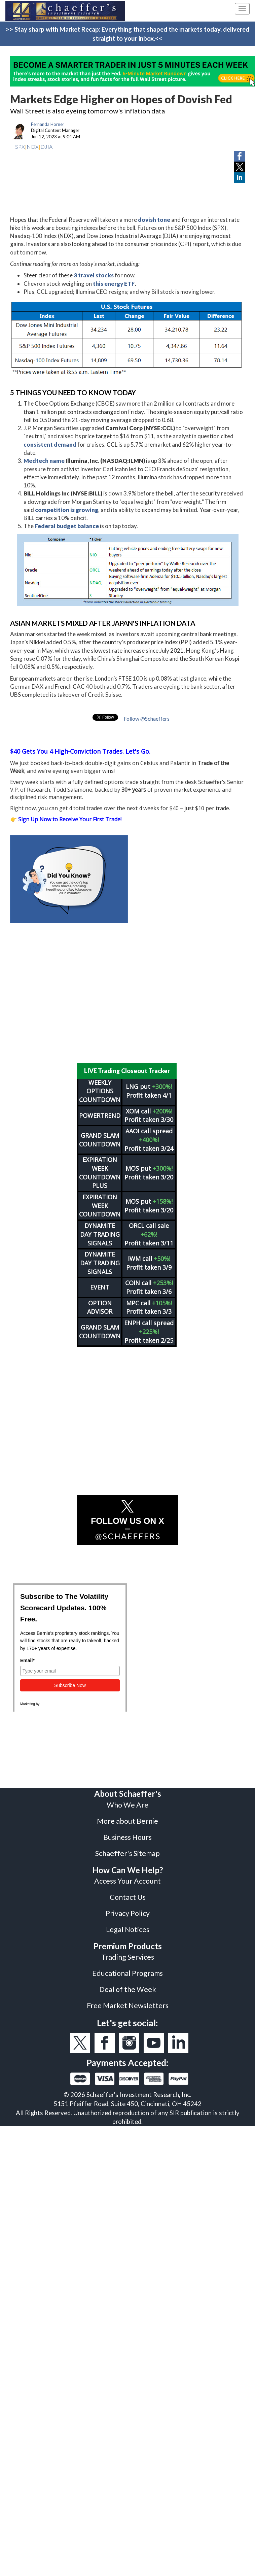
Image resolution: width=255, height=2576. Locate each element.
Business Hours (127, 1837)
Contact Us (128, 1897)
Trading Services (127, 1957)
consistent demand (50, 444)
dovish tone (154, 219)
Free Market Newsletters (128, 2005)
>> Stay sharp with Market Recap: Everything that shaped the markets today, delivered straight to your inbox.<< (127, 34)
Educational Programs (127, 1973)
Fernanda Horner (47, 124)
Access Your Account (127, 1881)
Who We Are (127, 1804)
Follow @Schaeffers (147, 718)
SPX (20, 146)
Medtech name (44, 460)
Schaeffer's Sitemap (127, 1853)
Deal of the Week (127, 1989)
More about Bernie (127, 1821)
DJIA (46, 146)
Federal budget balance (67, 525)
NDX (33, 146)
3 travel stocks (94, 275)
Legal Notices (127, 1929)
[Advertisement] (123, 993)
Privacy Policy (128, 1913)
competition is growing (66, 509)
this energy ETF (114, 283)
